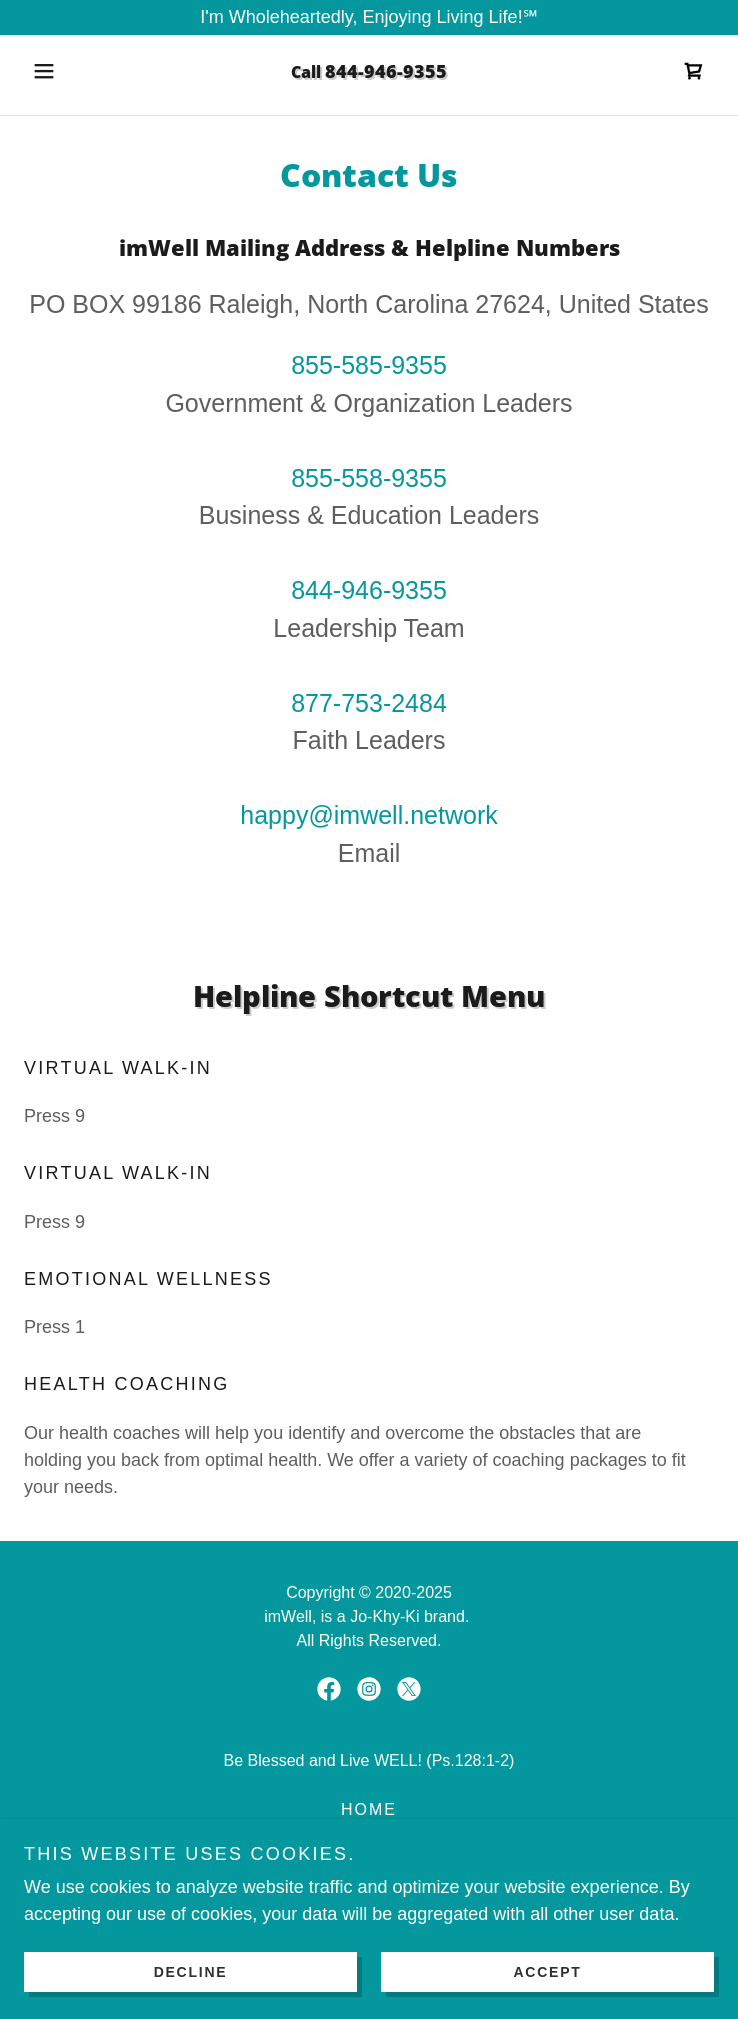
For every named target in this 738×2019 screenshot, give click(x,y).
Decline (191, 1971)
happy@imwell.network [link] (368, 815)
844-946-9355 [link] (386, 71)
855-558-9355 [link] (369, 478)
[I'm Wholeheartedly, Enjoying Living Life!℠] (369, 17)
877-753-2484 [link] (369, 703)
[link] (694, 71)
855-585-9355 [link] (369, 365)
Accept (547, 1971)
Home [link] (369, 1809)
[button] (76, 71)
